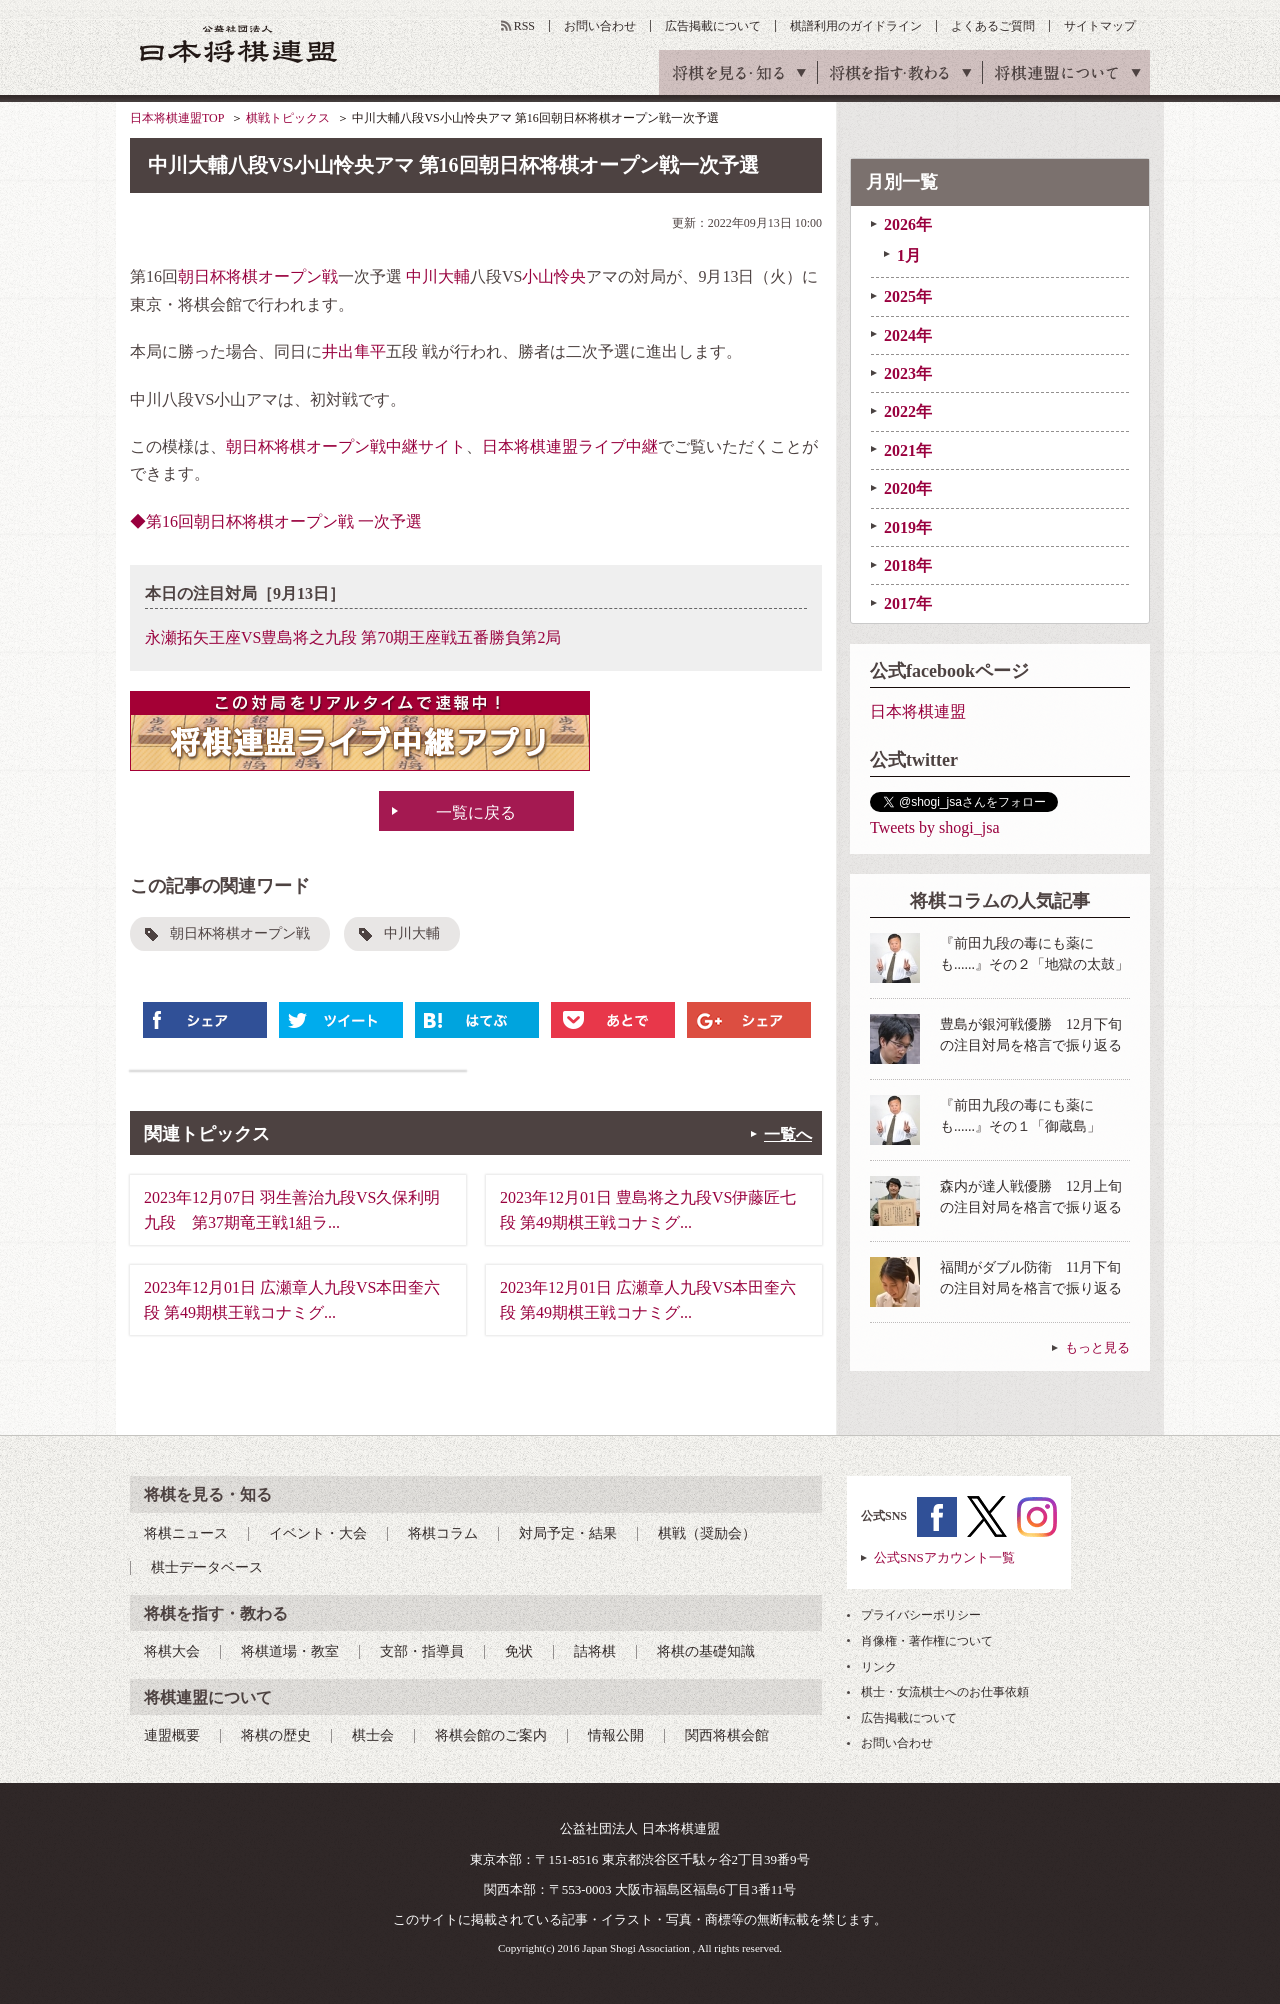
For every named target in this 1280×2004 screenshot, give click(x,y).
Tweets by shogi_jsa (935, 827)
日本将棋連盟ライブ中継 (570, 446)
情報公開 (616, 1735)
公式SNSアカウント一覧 (944, 1557)
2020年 (908, 488)
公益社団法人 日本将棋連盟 (239, 43)
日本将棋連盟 (918, 711)
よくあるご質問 (993, 26)
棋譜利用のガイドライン (856, 26)
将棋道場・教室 (290, 1651)
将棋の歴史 (276, 1735)
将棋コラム (443, 1533)
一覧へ (788, 1134)
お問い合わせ (600, 26)
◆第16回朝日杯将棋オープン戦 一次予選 (276, 521)
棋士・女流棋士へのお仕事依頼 (945, 1692)
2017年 (908, 603)
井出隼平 (354, 351)
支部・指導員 (422, 1651)
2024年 (908, 335)
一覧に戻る (476, 812)
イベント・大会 (318, 1533)
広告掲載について (713, 26)
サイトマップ (1100, 26)
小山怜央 (554, 276)
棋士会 (373, 1735)
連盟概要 (172, 1735)
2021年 (908, 450)
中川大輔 (438, 276)
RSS (524, 26)
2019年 (908, 527)
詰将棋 (595, 1651)
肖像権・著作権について (927, 1641)
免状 (519, 1651)
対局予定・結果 (568, 1533)
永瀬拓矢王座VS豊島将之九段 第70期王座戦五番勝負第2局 (353, 637)
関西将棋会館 (727, 1735)
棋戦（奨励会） (707, 1533)
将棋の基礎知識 (706, 1651)
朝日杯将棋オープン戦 (258, 276)
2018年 (908, 565)
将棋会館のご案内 (491, 1735)
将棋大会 (172, 1651)
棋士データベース (207, 1567)
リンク (879, 1667)
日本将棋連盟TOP (177, 118)
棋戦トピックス (288, 118)
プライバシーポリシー (921, 1615)
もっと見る (1097, 1347)
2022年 (908, 411)
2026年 (908, 224)
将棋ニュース (186, 1533)
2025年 (908, 296)
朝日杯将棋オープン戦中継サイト (346, 446)
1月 (909, 255)
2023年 (908, 373)
